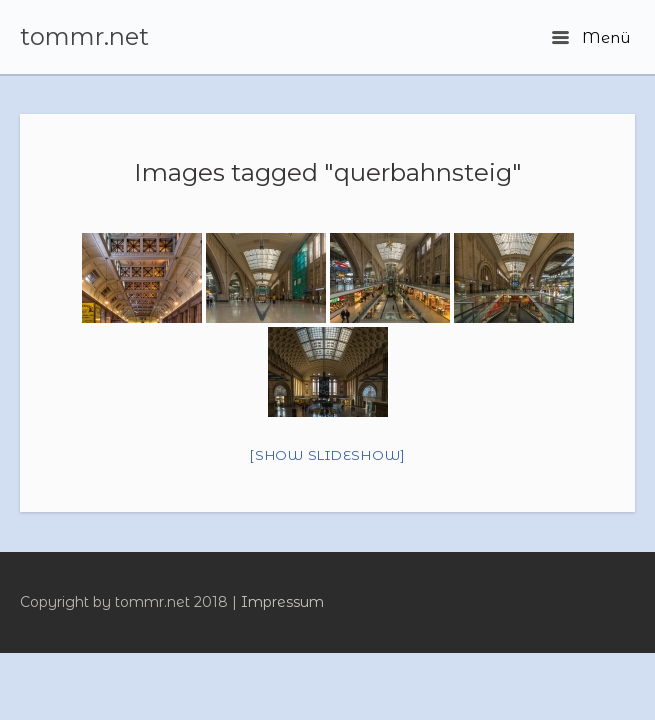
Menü (591, 37)
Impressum (282, 602)
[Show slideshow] (327, 455)
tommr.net (84, 37)
